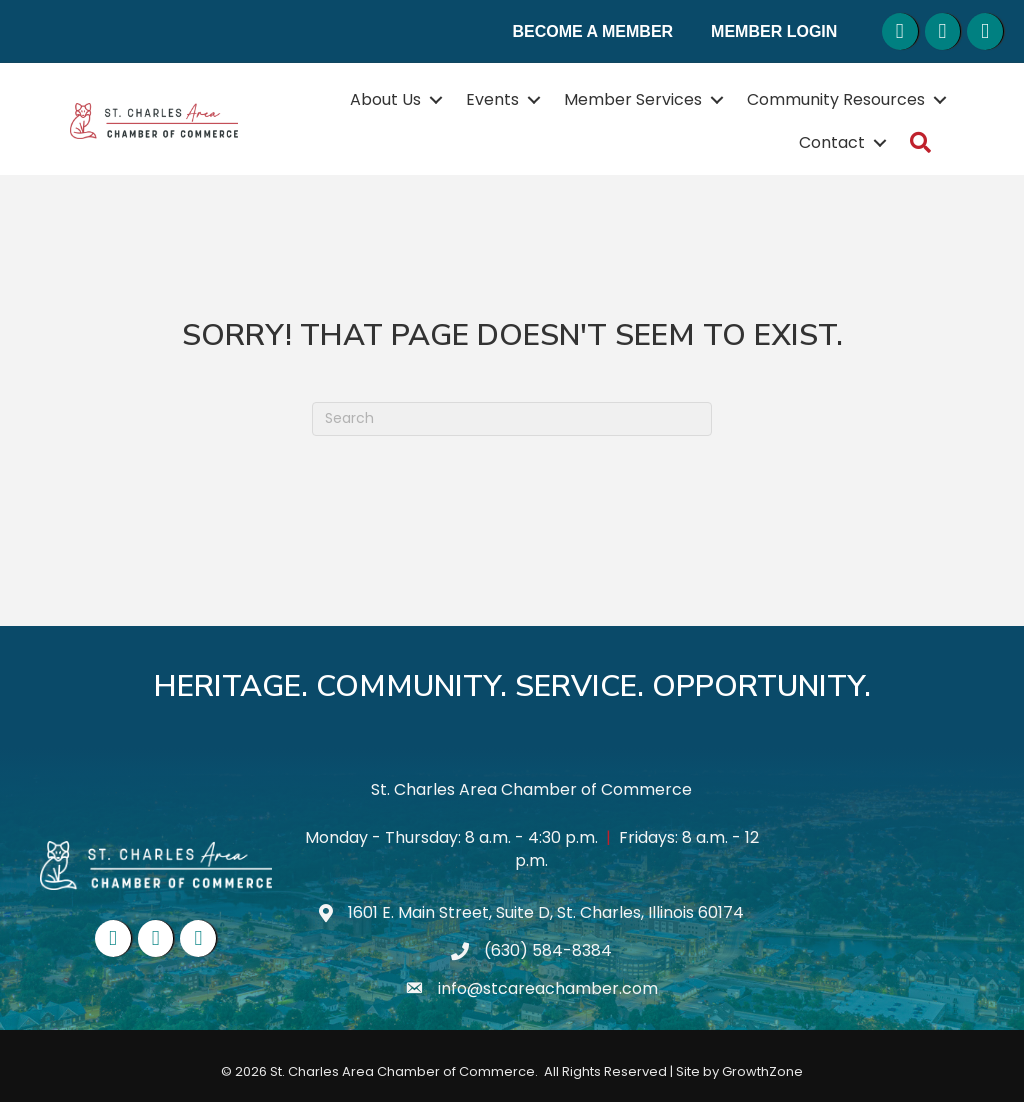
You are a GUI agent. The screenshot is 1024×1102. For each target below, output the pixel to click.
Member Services (633, 99)
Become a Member (593, 31)
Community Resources (836, 99)
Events (492, 99)
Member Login (774, 31)
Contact (832, 142)
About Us (385, 99)
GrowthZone (762, 1071)
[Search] (512, 419)
